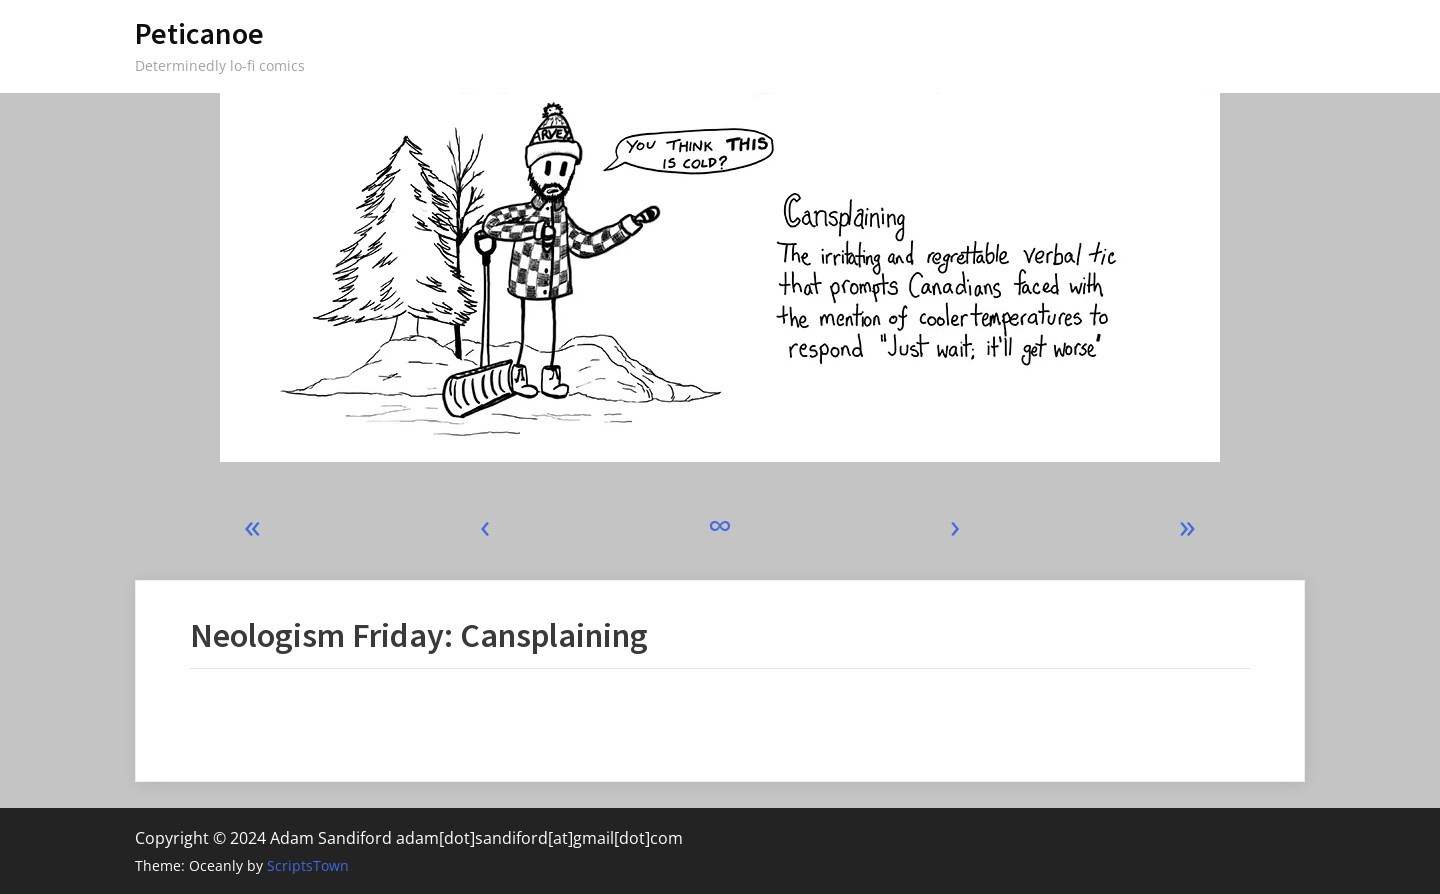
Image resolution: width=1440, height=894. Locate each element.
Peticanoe (199, 33)
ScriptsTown (308, 865)
